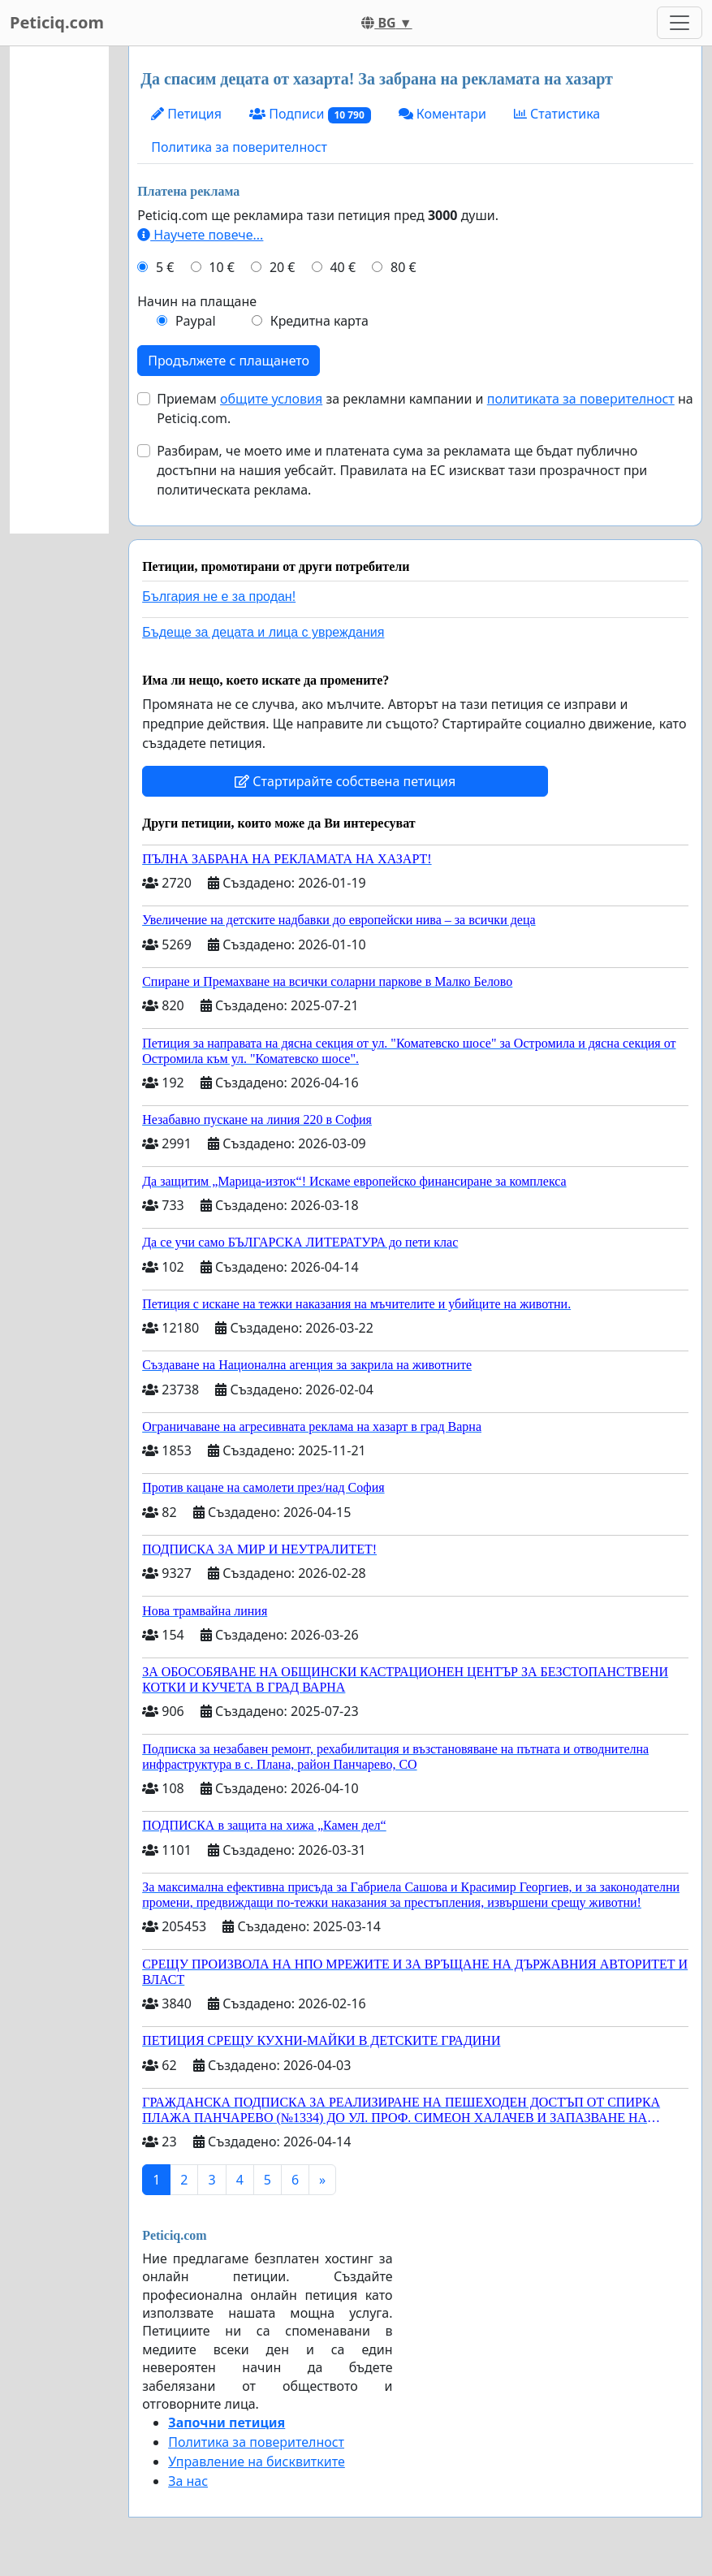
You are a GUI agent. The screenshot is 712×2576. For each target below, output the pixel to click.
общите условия (271, 399)
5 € (165, 267)
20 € (283, 267)
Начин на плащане (197, 301)
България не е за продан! (219, 596)
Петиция (186, 114)
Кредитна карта (319, 321)
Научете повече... (200, 235)
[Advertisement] (59, 290)
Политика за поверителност (239, 147)
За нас (188, 2481)
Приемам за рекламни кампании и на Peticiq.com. (425, 408)
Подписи (310, 114)
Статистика (557, 114)
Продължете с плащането (228, 361)
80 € (403, 267)
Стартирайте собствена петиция (345, 781)
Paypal (195, 321)
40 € (343, 267)
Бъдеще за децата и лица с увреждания (263, 632)
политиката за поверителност (581, 399)
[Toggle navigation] (679, 22)
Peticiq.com (57, 22)
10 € (222, 267)
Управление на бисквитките (256, 2461)
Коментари (442, 114)
